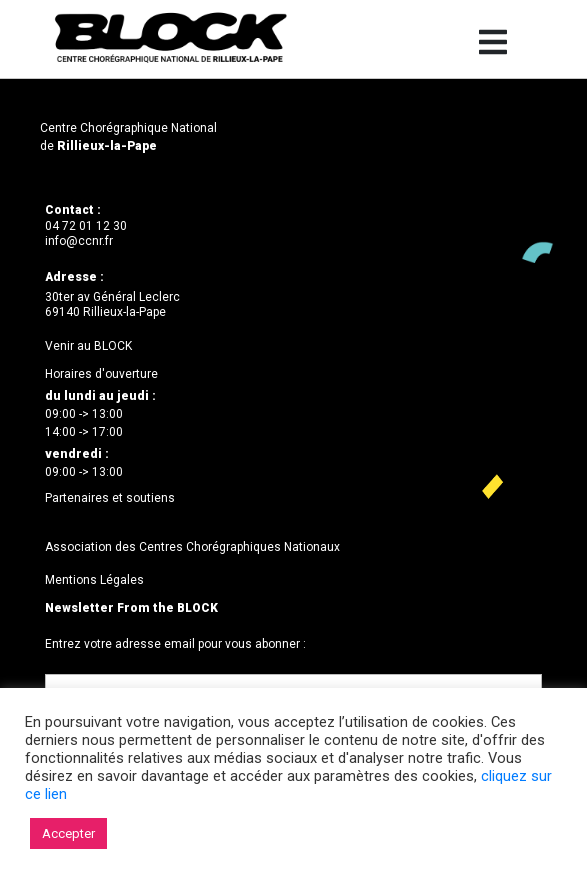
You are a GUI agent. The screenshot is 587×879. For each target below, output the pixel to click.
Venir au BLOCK (88, 346)
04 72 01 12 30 (86, 226)
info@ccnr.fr (79, 241)
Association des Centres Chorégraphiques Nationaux (192, 547)
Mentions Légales (94, 580)
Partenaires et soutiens (110, 498)
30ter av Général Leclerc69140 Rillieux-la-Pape (112, 305)
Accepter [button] (68, 833)
